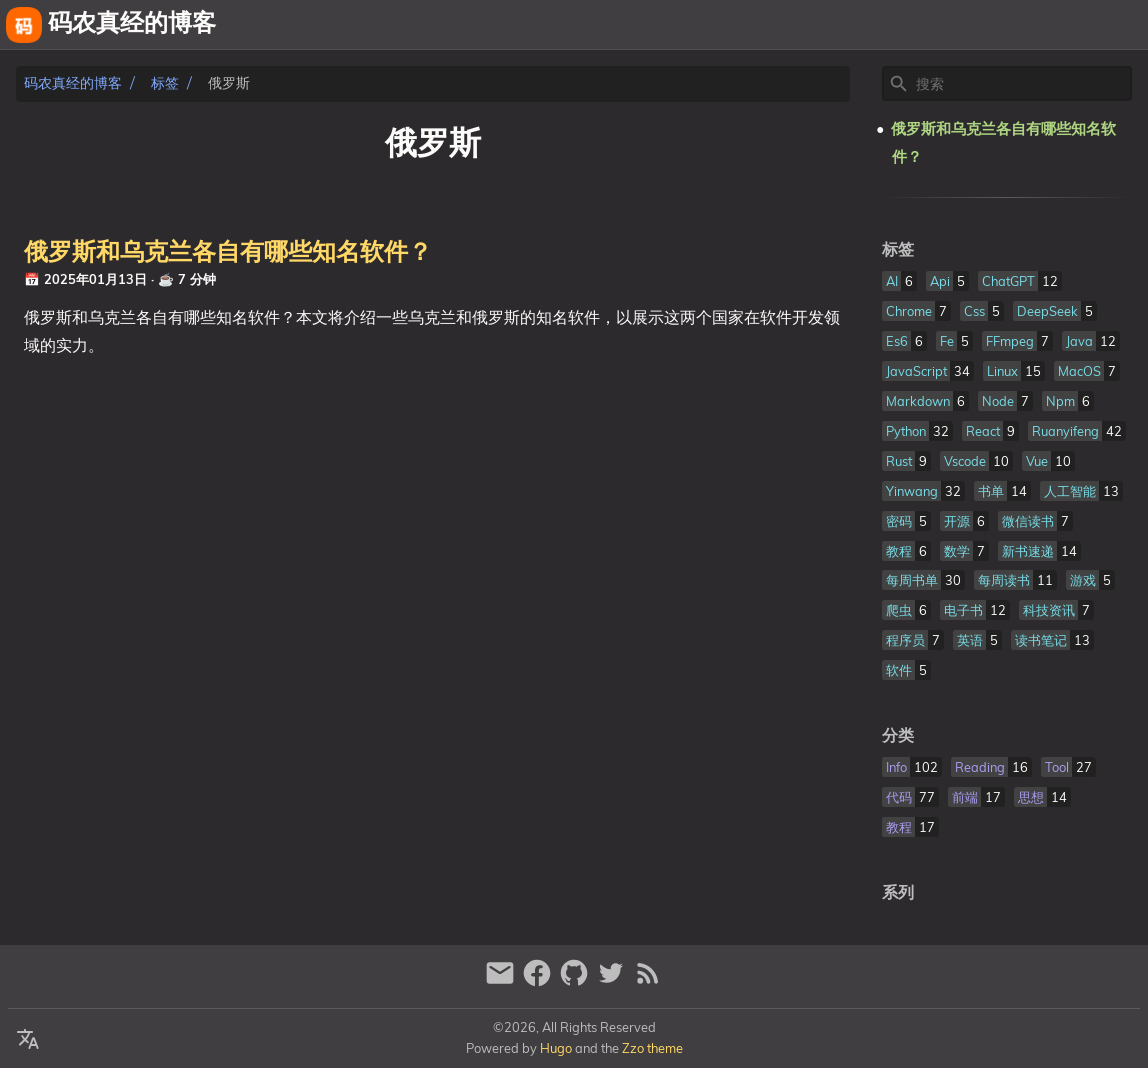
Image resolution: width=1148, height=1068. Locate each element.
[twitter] (613, 981)
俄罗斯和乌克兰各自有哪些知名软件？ (228, 253)
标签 (165, 83)
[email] (502, 981)
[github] (576, 981)
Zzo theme (652, 1048)
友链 (1010, 25)
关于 (962, 25)
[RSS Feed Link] (648, 981)
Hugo (556, 1048)
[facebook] (539, 981)
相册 (1067, 25)
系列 (898, 893)
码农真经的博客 (73, 83)
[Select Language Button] (28, 1040)
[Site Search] (1022, 84)
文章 (1124, 25)
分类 (898, 736)
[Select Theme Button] (913, 25)
